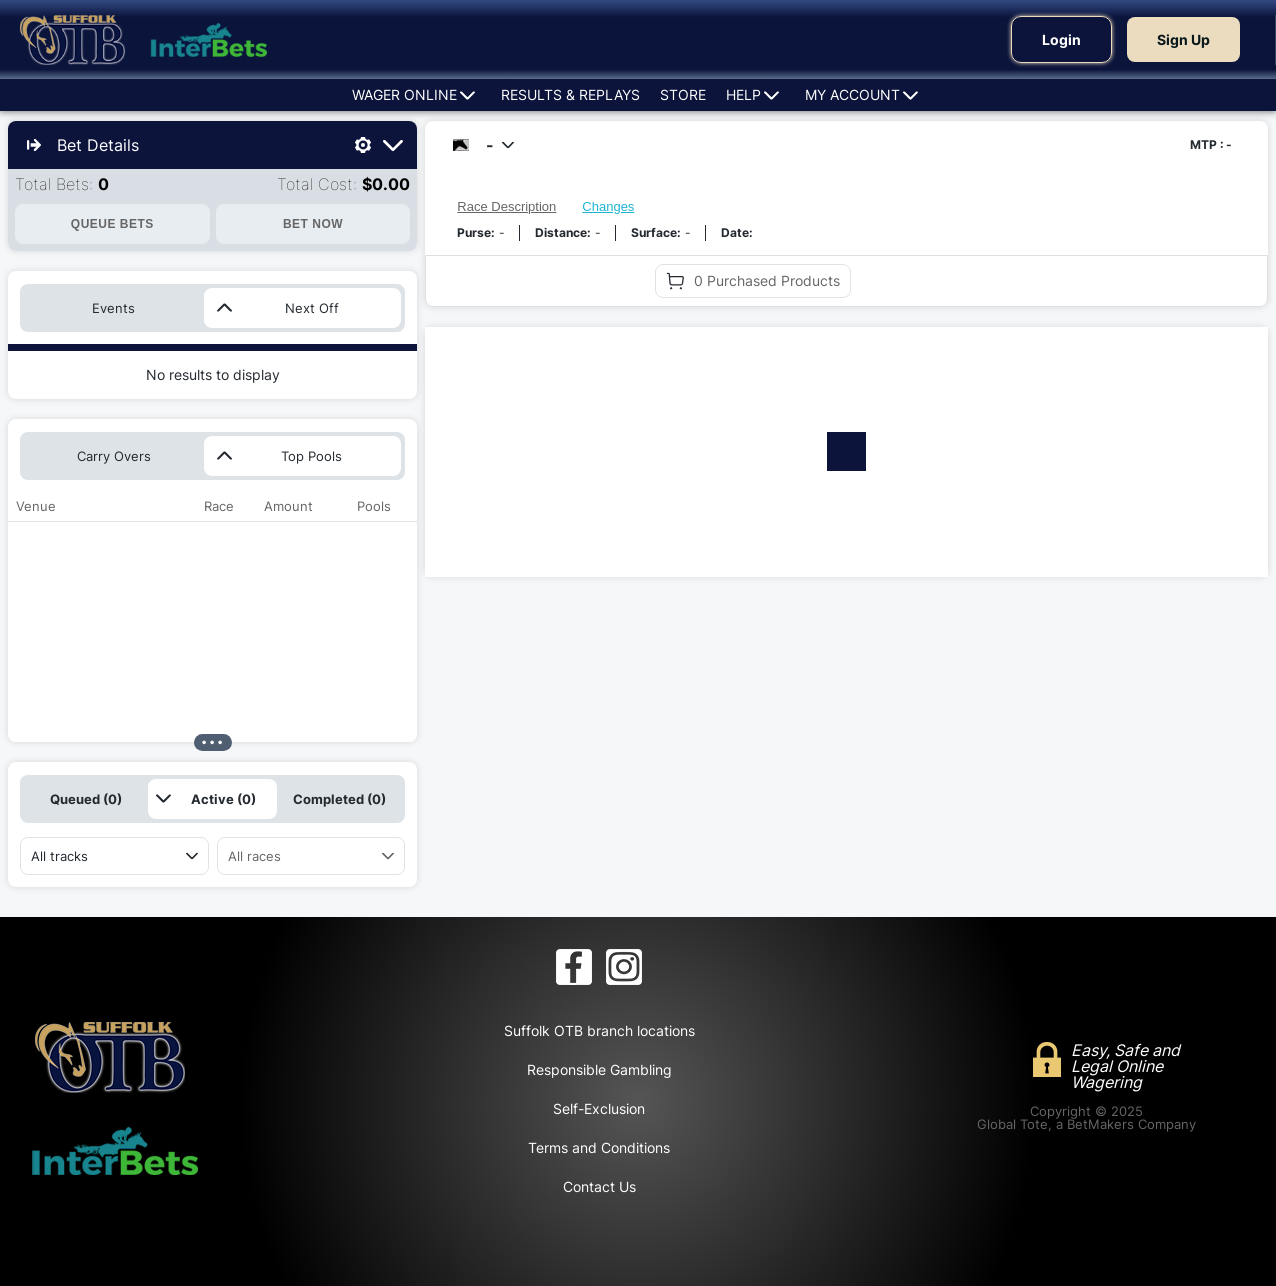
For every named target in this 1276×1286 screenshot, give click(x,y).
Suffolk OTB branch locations (599, 1030)
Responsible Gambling (599, 1069)
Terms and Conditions (599, 1147)
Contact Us (599, 1186)
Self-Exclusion (599, 1108)
